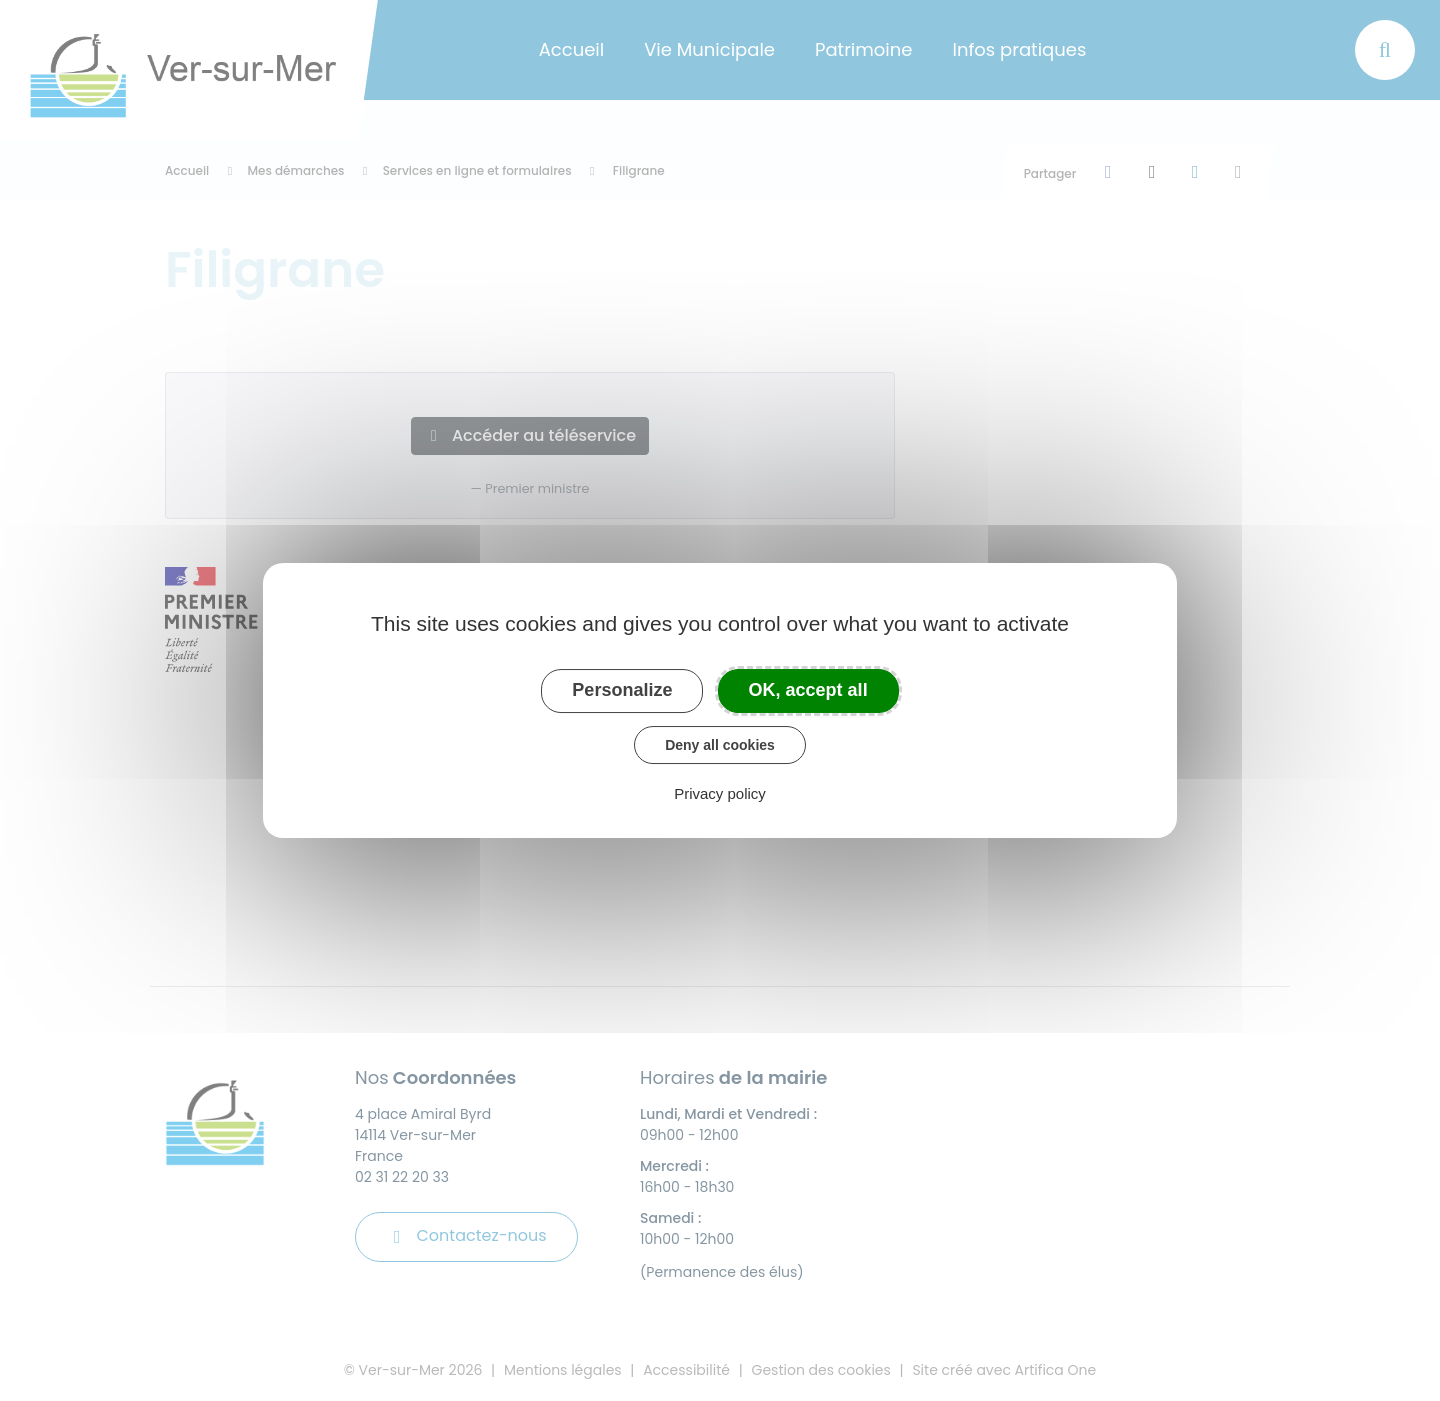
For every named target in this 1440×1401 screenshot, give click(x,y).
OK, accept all (808, 690)
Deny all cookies (720, 745)
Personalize (622, 690)
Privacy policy (720, 793)
